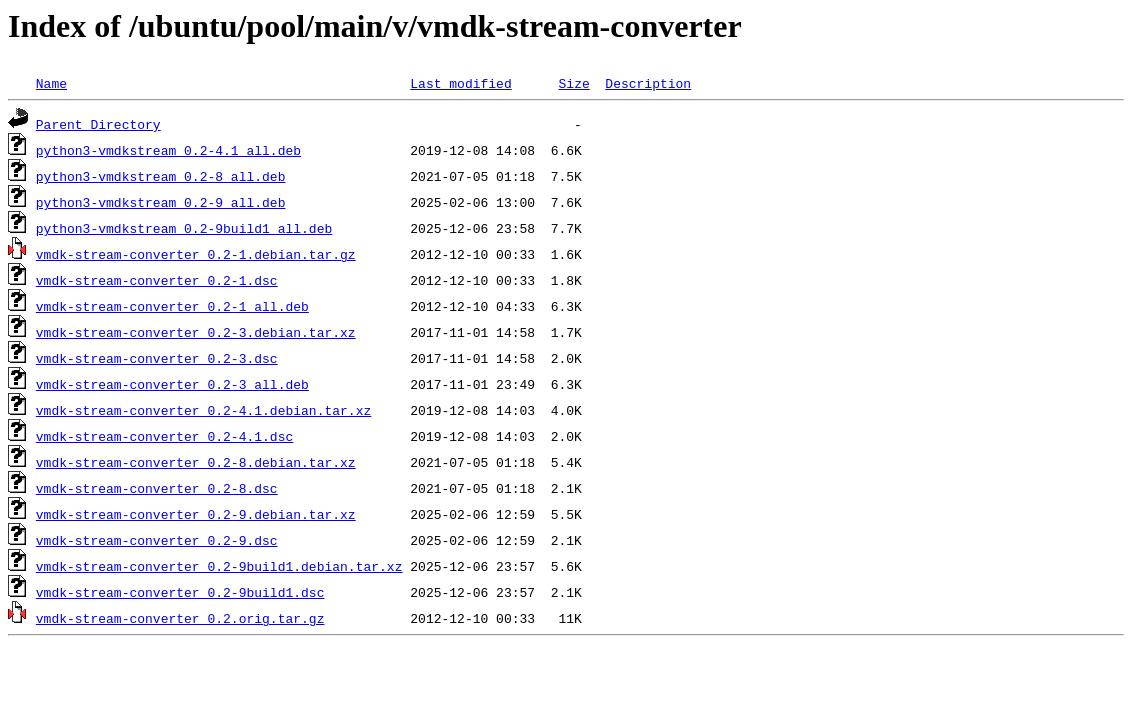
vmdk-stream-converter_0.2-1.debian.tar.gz (196, 254)
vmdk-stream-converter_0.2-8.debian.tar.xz (196, 462)
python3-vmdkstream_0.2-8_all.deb (161, 176)
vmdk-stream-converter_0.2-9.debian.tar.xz (196, 514)
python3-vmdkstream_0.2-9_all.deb (161, 202)
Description (648, 83)
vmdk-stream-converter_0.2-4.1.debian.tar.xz (203, 410)
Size (573, 83)
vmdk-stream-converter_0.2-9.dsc (157, 540)
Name (51, 83)
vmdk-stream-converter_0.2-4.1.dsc (164, 436)
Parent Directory (98, 124)
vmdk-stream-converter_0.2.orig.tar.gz (180, 618)
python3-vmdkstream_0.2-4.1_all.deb (168, 150)
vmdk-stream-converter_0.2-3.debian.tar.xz (196, 332)
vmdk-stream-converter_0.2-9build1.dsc (180, 592)
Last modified (460, 83)
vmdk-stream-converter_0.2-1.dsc (157, 280)
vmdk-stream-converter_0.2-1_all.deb (172, 306)
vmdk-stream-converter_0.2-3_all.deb (172, 384)
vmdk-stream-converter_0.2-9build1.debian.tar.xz (219, 566)
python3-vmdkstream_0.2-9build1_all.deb (184, 228)
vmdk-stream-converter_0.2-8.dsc (157, 488)
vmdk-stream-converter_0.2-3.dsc (157, 358)
